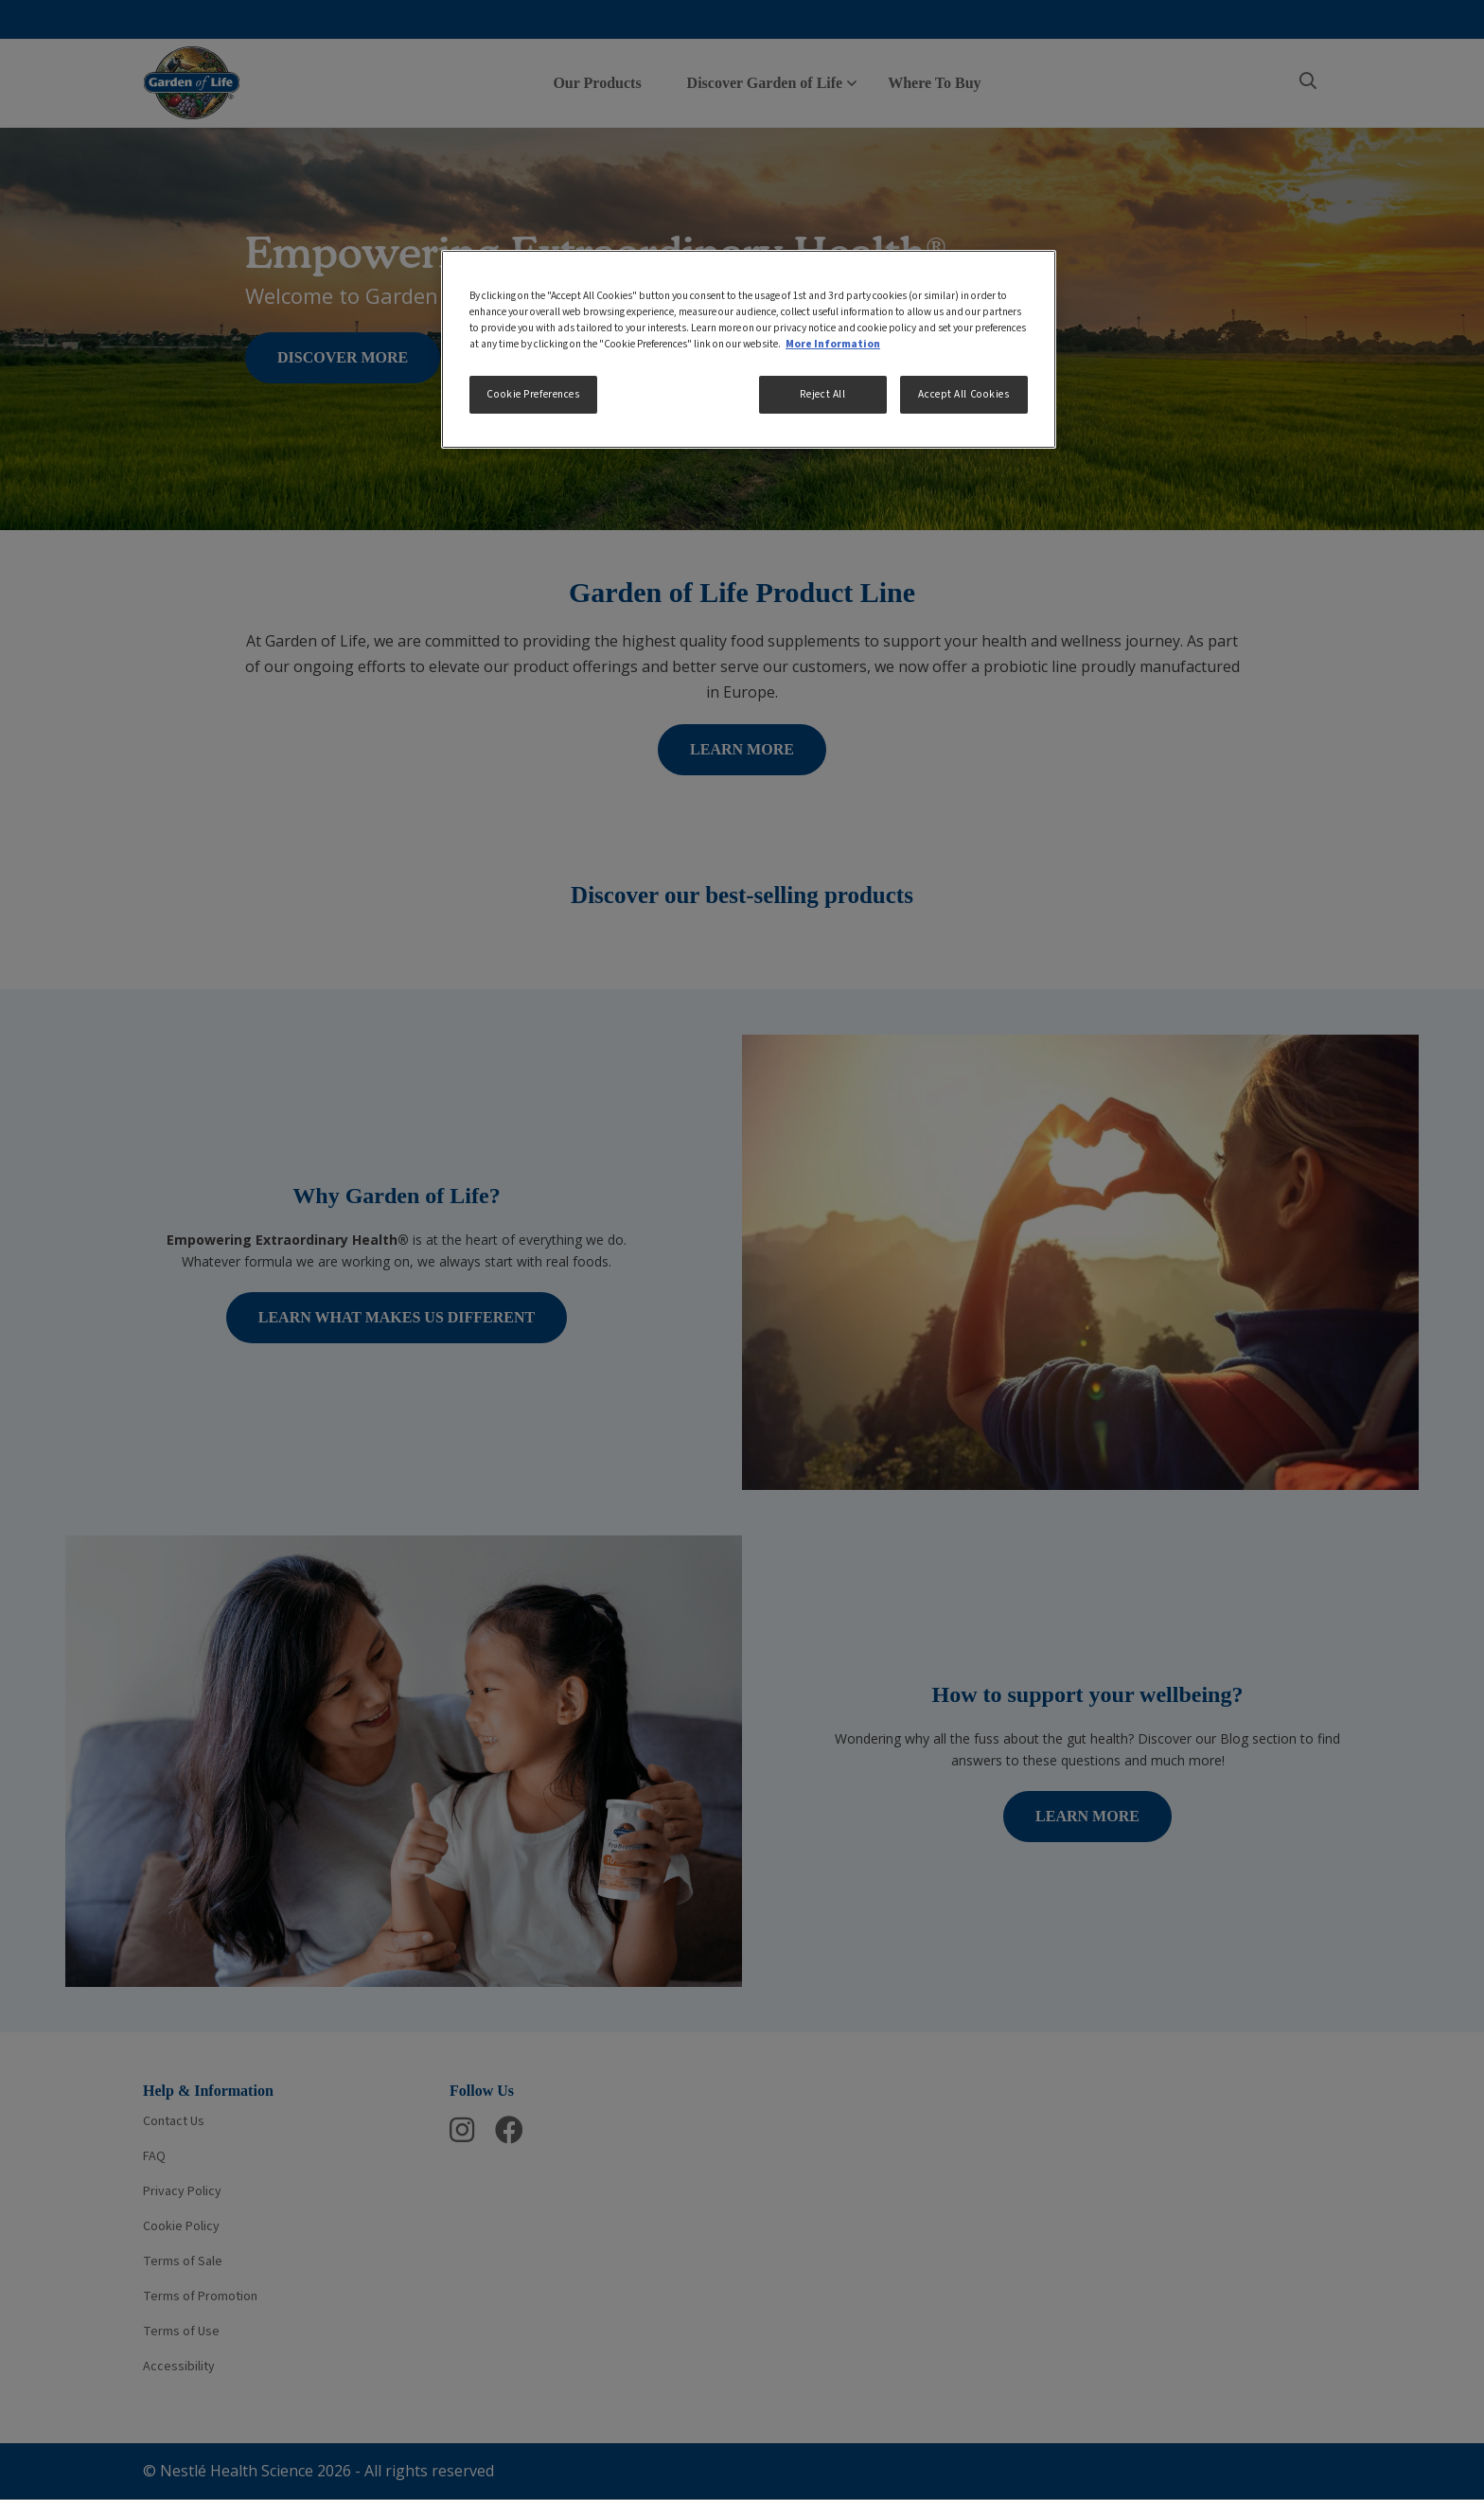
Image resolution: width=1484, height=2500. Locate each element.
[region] (748, 349)
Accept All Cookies (963, 394)
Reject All (823, 394)
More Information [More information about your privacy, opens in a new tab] (833, 344)
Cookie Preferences (532, 394)
